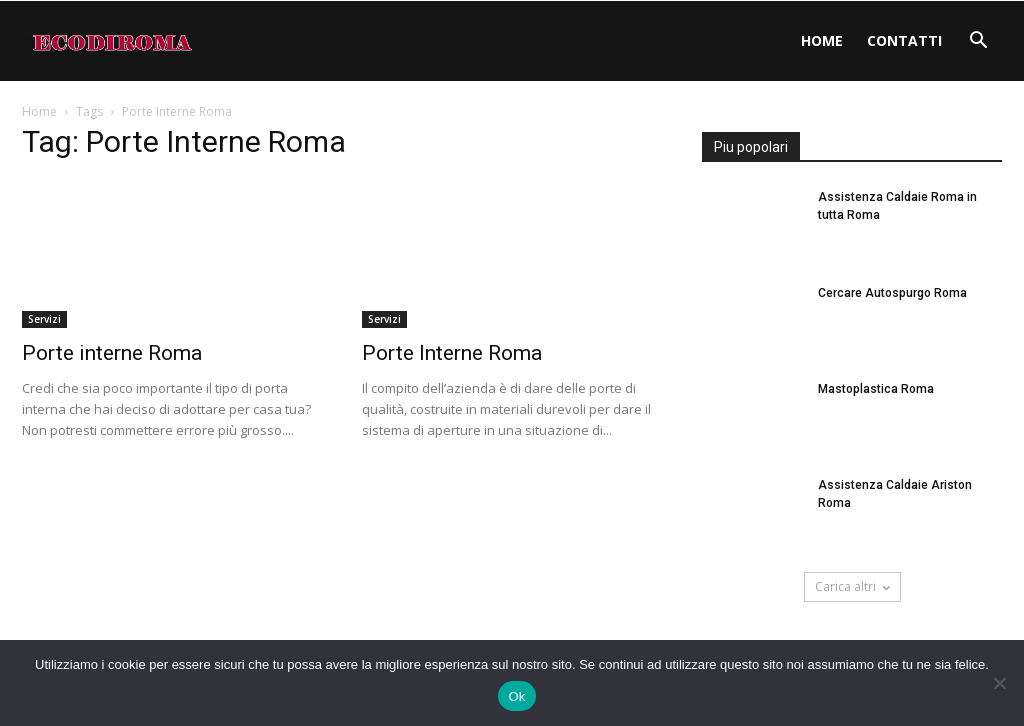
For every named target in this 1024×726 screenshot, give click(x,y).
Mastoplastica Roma (876, 389)
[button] (978, 42)
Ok (516, 696)
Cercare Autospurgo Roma (892, 293)
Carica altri (852, 586)
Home (822, 40)
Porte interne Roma (112, 353)
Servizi (44, 319)
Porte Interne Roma (452, 353)
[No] (999, 683)
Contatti (904, 40)
